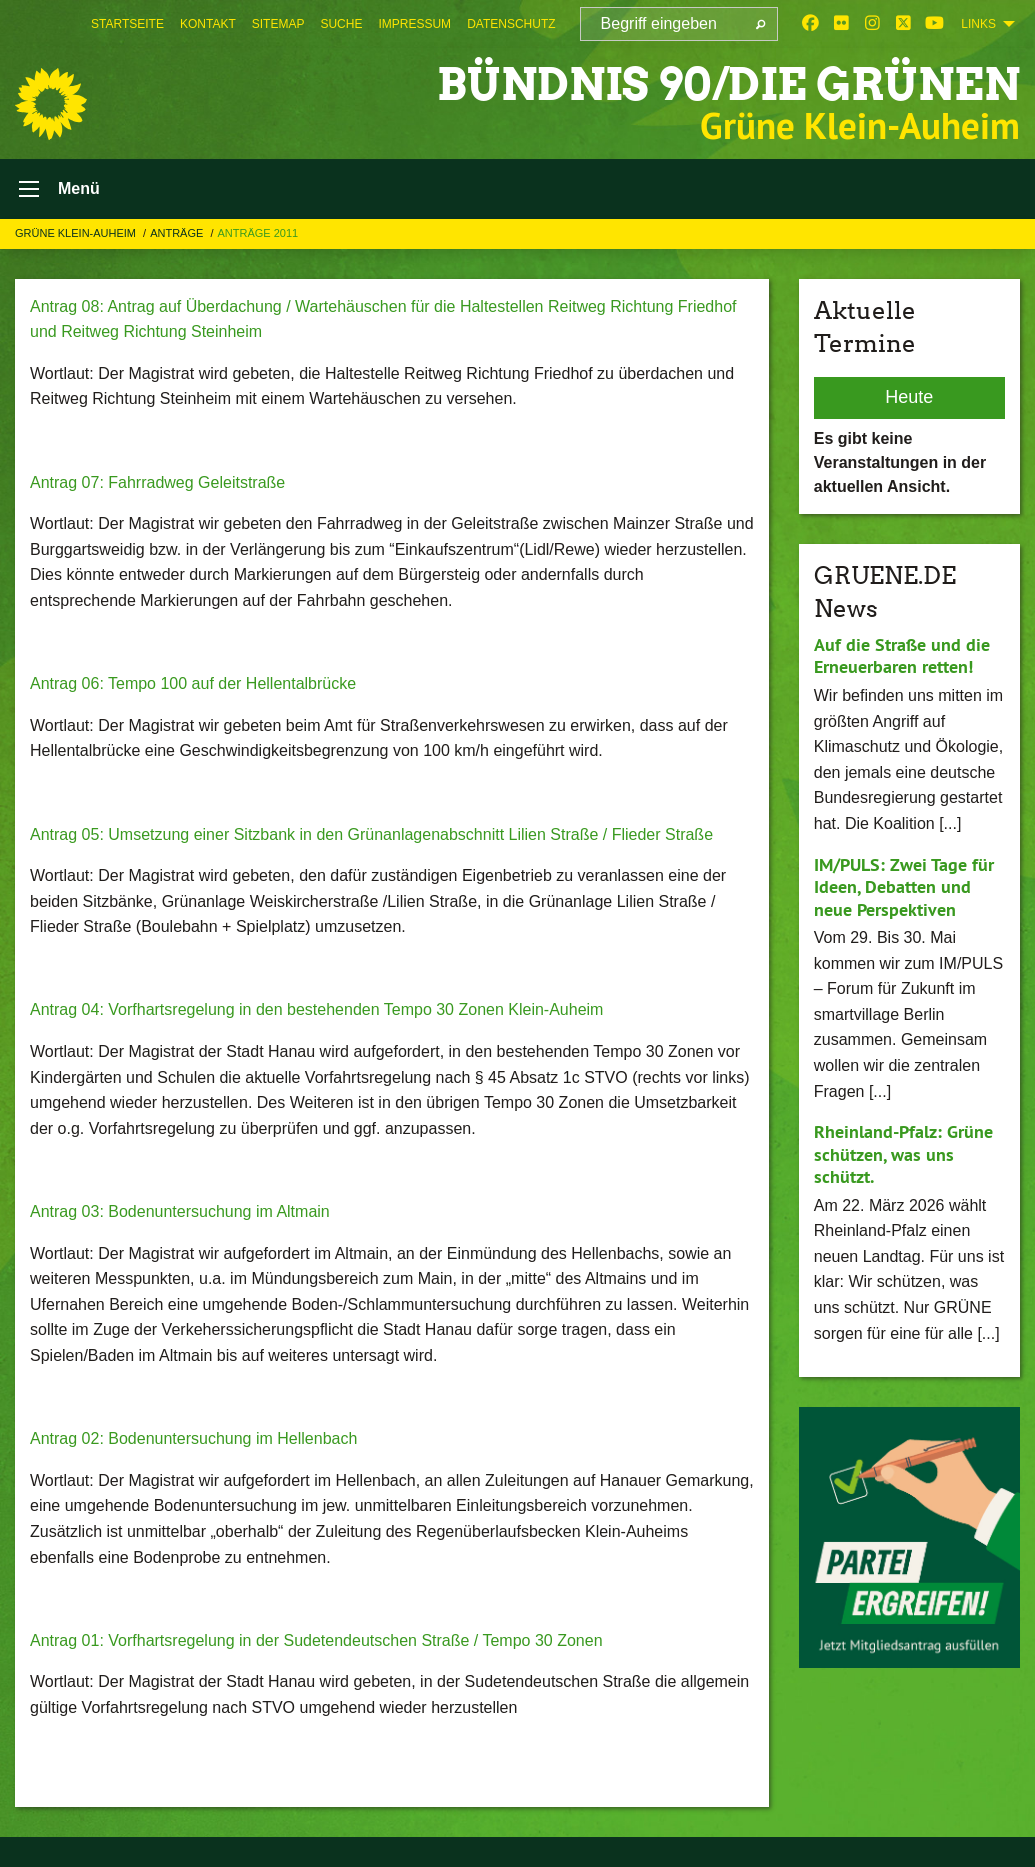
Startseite (127, 24)
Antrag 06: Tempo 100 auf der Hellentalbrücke (193, 683)
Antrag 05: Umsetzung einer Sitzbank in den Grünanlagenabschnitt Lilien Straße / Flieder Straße (371, 834)
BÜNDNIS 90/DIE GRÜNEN (728, 84)
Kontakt (208, 24)
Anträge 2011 (257, 233)
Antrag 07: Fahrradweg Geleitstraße (157, 482)
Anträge (178, 233)
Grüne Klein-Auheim (77, 233)
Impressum (414, 24)
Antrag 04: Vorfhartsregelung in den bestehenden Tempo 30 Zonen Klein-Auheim (316, 1009)
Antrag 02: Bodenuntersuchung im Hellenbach (193, 1438)
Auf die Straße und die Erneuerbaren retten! (902, 656)
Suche (341, 24)
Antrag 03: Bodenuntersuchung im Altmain (180, 1211)
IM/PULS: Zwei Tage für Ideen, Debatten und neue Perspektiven (904, 887)
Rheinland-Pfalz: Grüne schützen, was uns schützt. (903, 1154)
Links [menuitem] (978, 24)
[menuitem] (127, 24)
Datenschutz (511, 24)
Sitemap (278, 24)
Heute (909, 397)
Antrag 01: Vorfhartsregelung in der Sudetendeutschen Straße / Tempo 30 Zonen (316, 1640)
